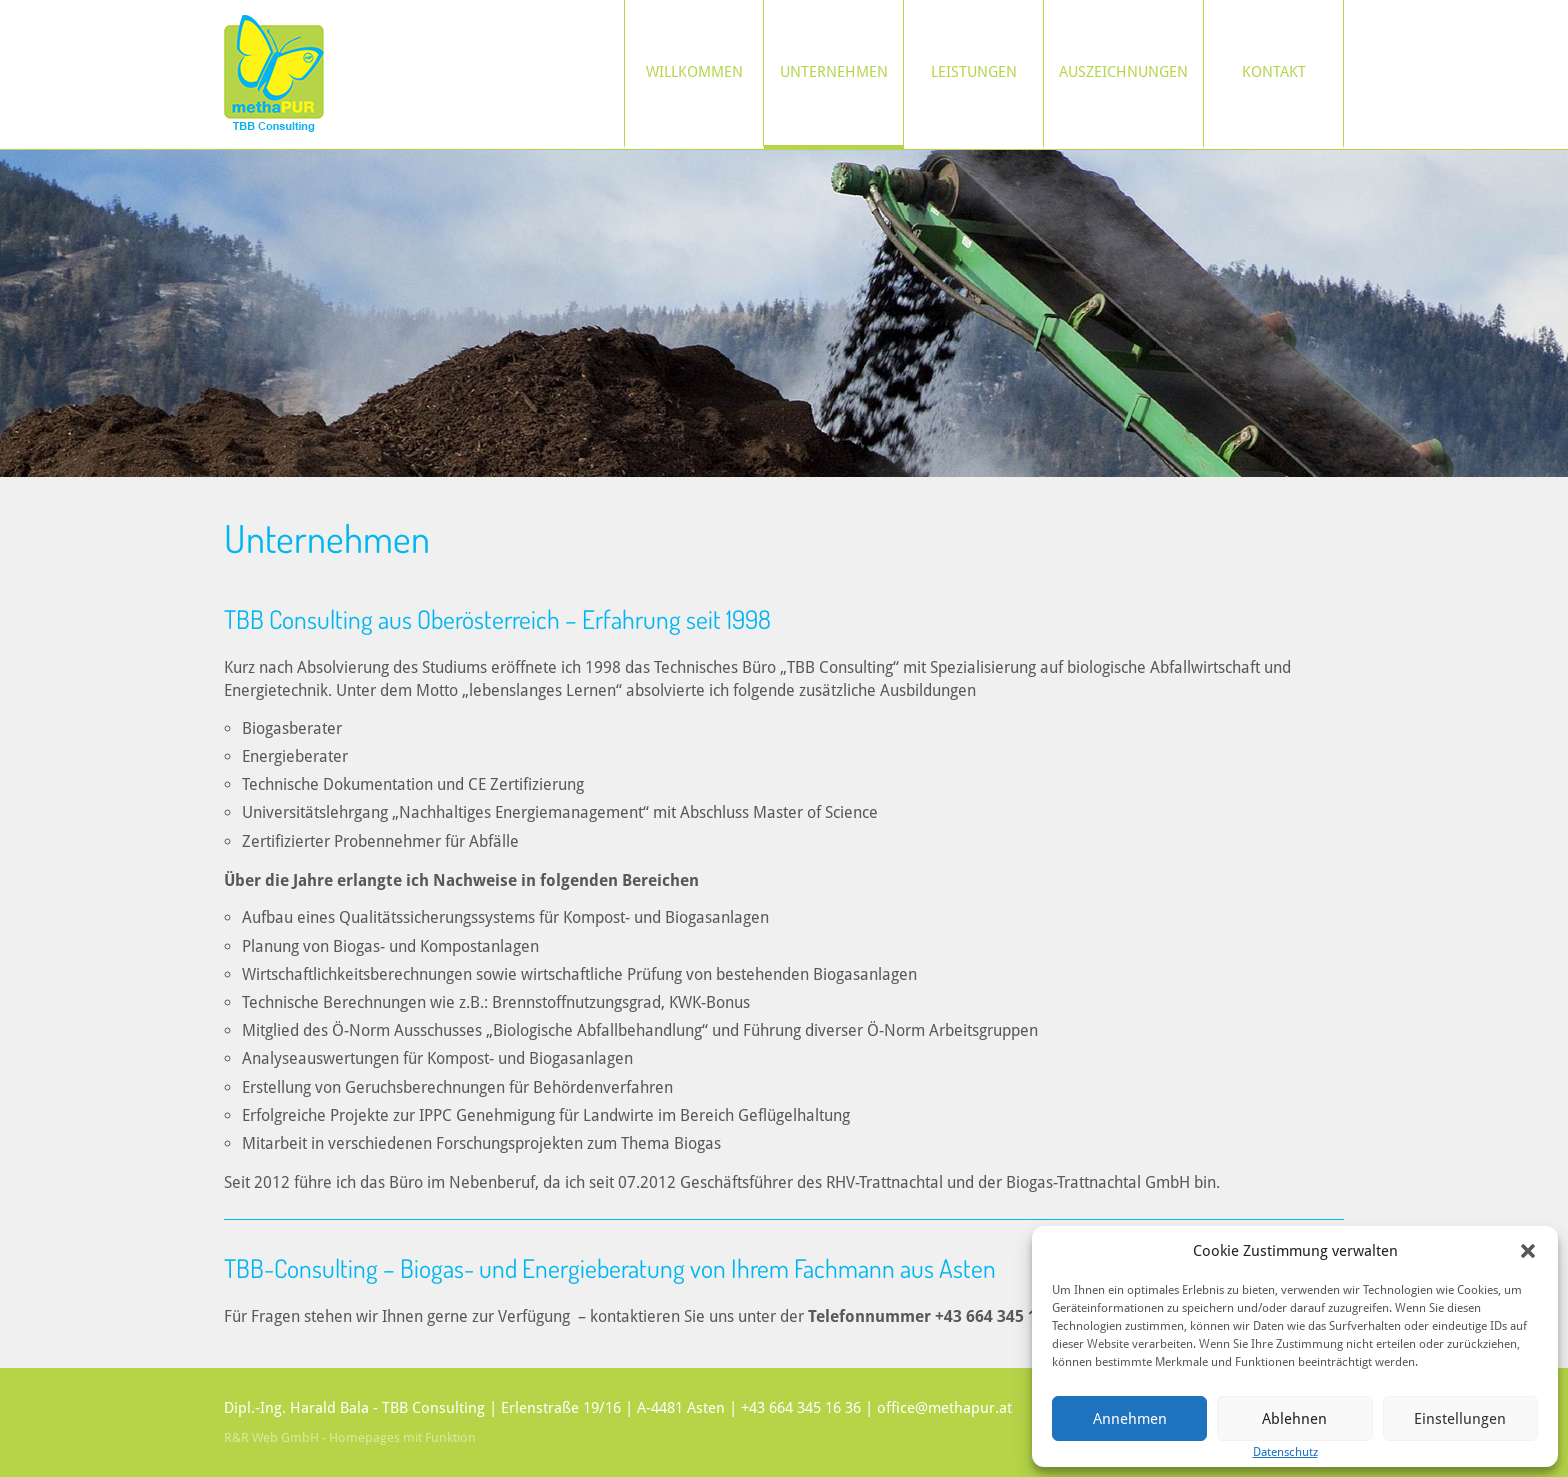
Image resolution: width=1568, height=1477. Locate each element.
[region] (784, 313)
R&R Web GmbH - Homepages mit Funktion (350, 1437)
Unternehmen (834, 72)
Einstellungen (1460, 1419)
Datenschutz (1285, 1452)
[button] (1528, 1251)
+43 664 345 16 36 (801, 1408)
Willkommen (694, 72)
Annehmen (1130, 1419)
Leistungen (974, 72)
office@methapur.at (944, 1408)
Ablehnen (1294, 1419)
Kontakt (1274, 72)
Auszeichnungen (1123, 72)
